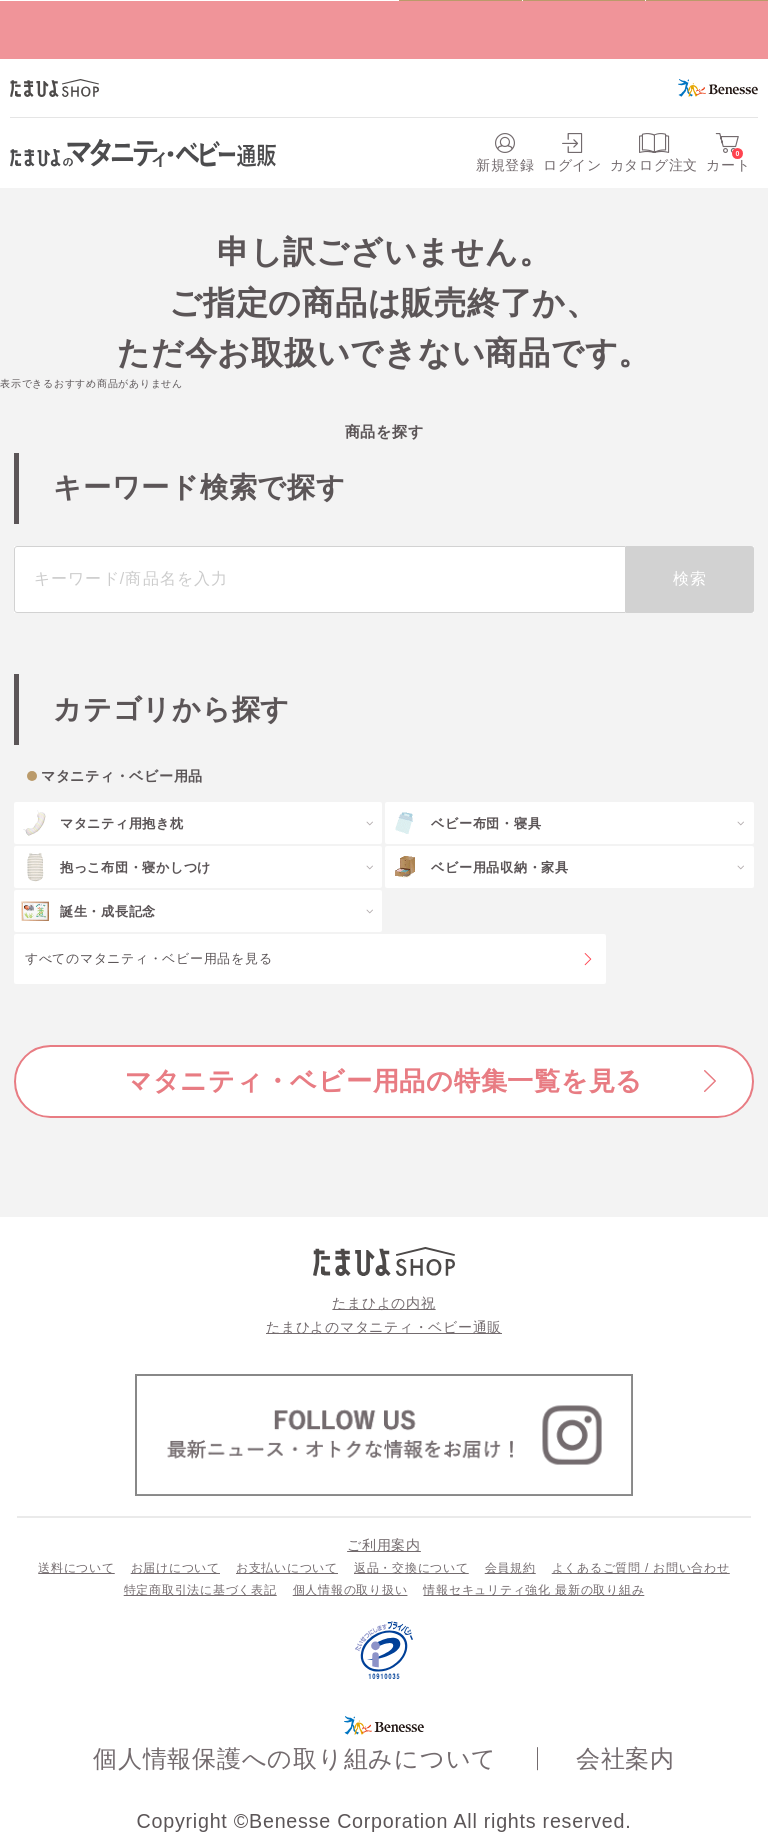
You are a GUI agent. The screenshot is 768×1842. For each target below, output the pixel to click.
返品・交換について (411, 1568)
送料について (76, 1568)
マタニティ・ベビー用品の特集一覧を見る (384, 1081)
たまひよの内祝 (383, 1303)
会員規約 (510, 1568)
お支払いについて (287, 1568)
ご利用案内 (384, 1545)
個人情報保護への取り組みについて (295, 1759)
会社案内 (625, 1759)
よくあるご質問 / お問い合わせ (641, 1568)
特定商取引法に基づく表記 (200, 1590)
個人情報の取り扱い (350, 1590)
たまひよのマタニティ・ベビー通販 (384, 1327)
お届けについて (175, 1568)
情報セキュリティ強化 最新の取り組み (533, 1590)
